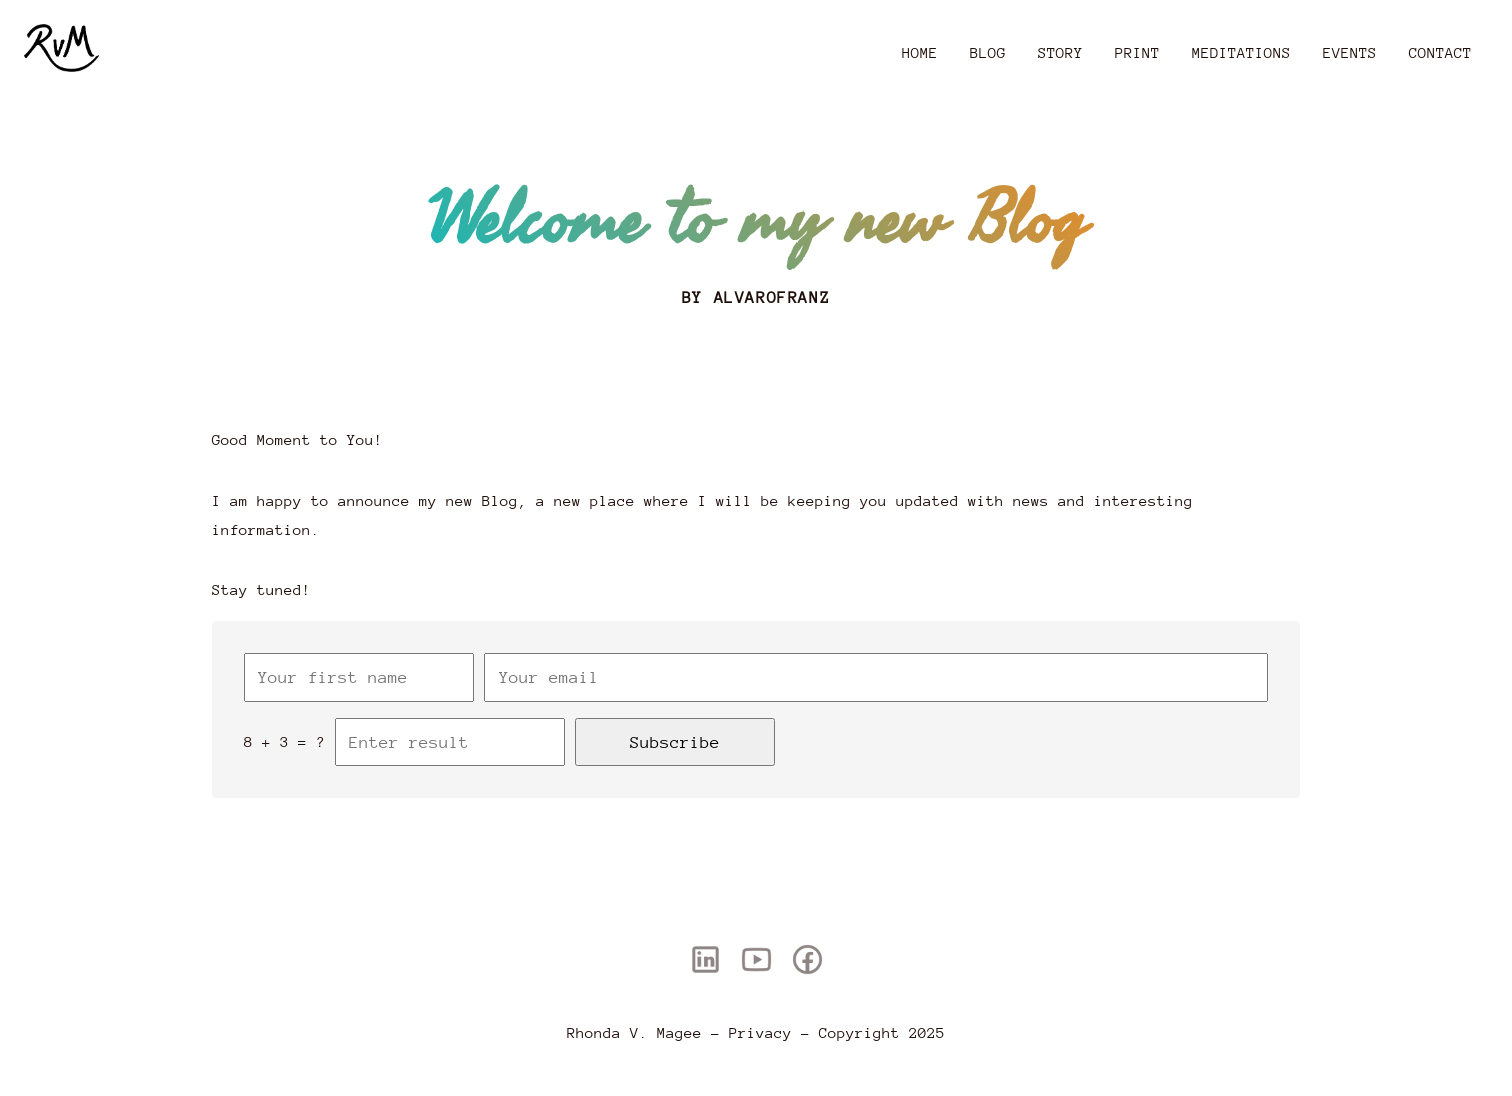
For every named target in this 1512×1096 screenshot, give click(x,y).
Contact (1440, 52)
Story (1060, 52)
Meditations (1241, 52)
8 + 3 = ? (284, 741)
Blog (988, 52)
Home (920, 52)
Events (1350, 52)
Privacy (760, 1032)
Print (1137, 52)
